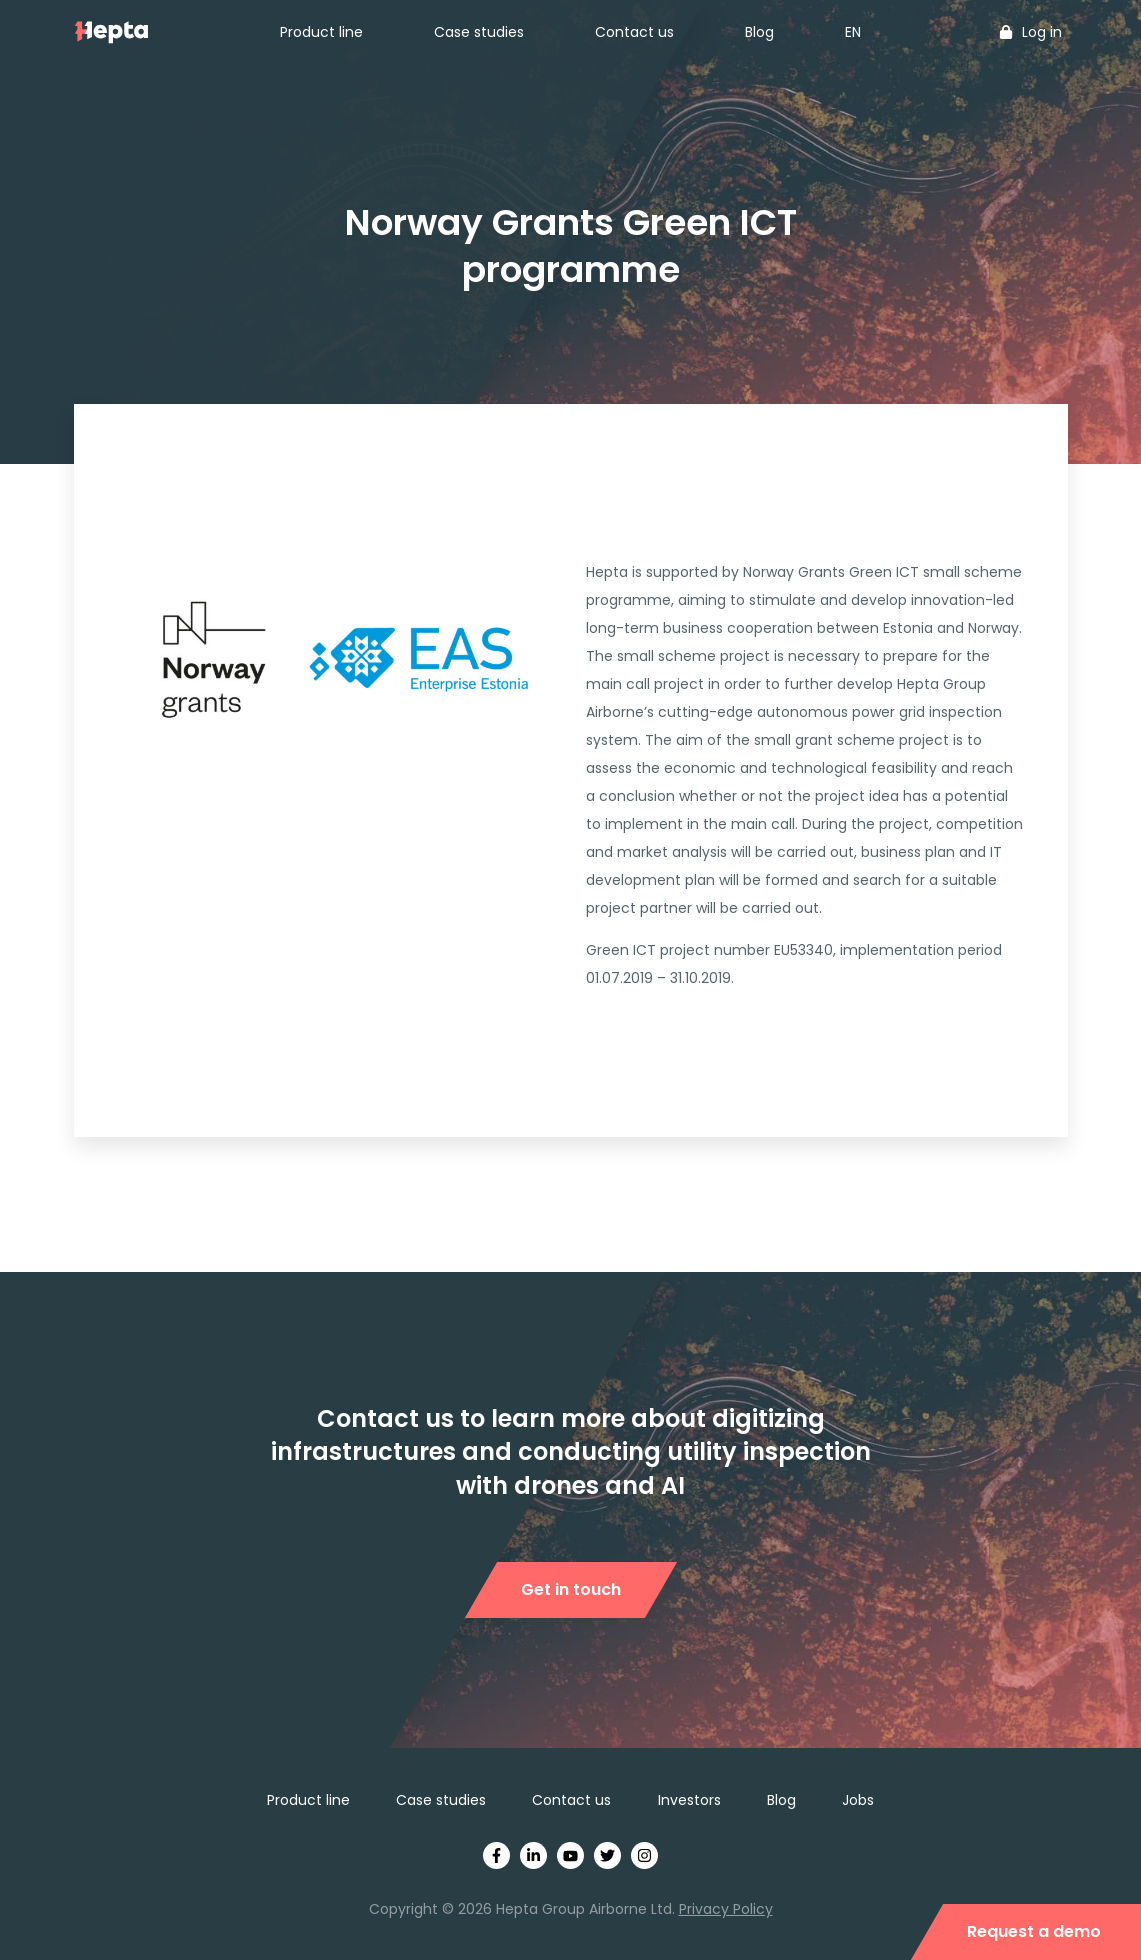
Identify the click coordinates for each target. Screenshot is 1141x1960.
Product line (321, 32)
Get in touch (571, 1589)
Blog (759, 32)
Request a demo (1034, 1931)
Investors (689, 1800)
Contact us (634, 32)
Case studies (479, 32)
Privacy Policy (726, 1909)
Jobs (858, 1800)
